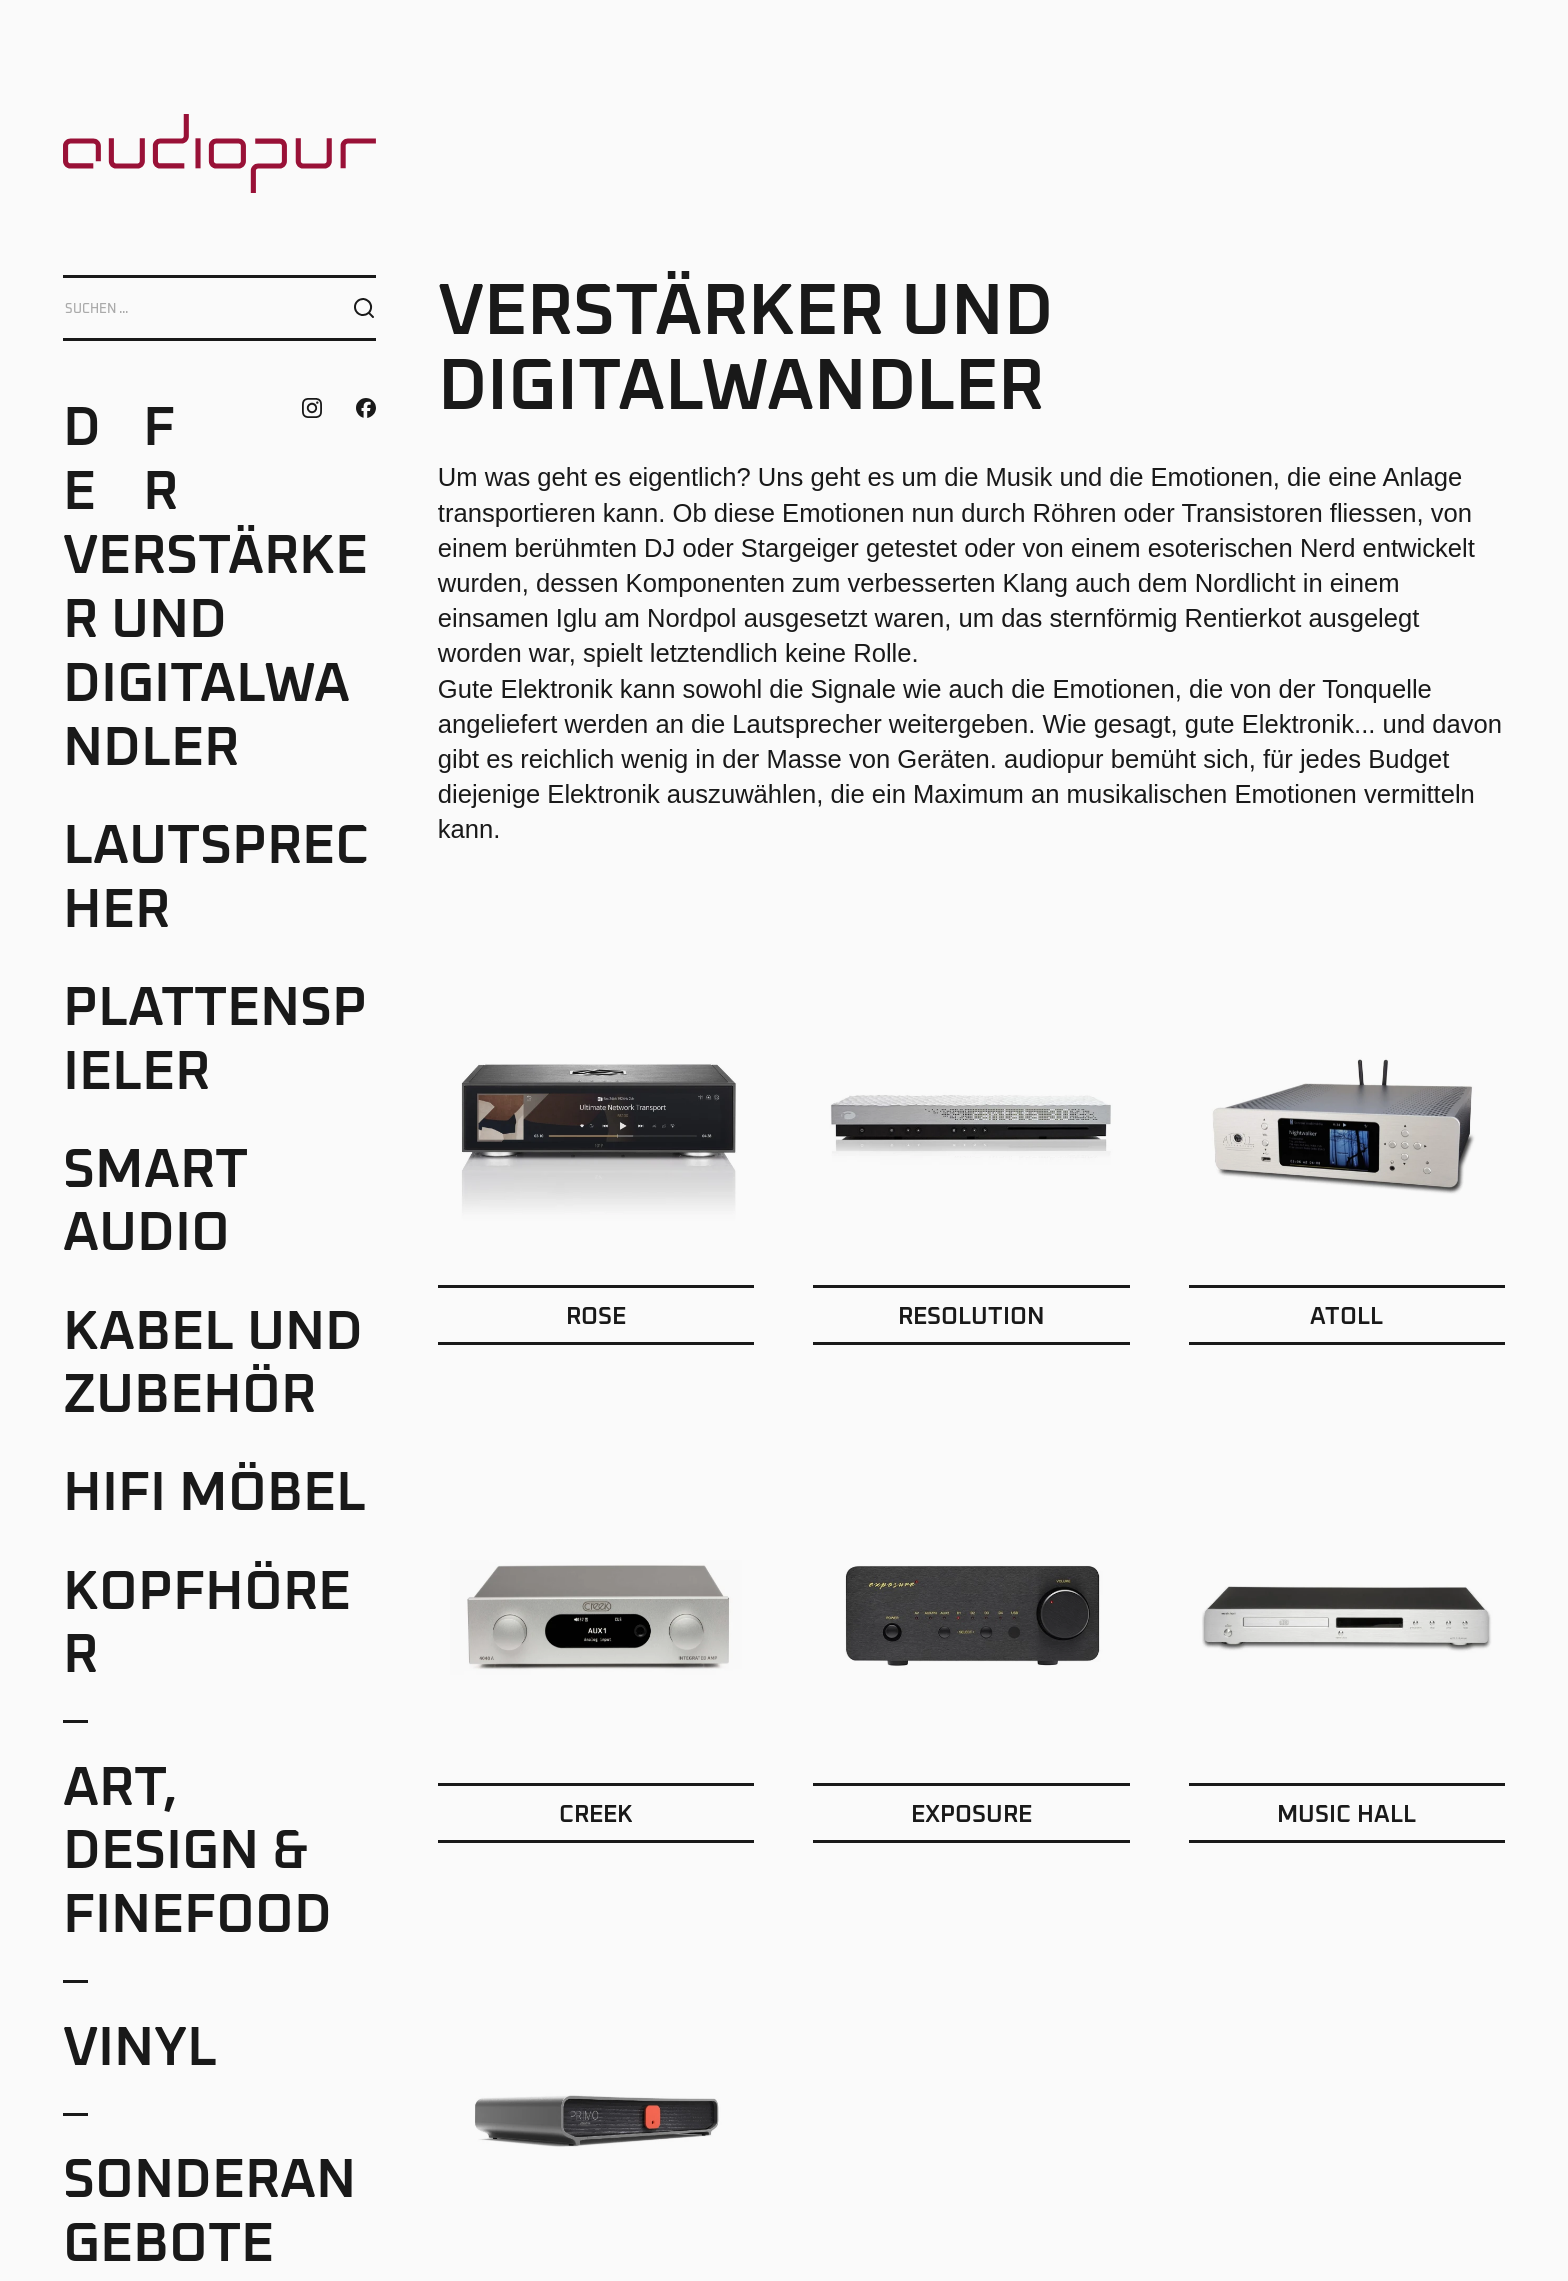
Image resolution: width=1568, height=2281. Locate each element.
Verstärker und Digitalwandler (215, 653)
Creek (596, 1815)
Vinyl (140, 2049)
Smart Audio (155, 1203)
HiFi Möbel (214, 1494)
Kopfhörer (207, 1625)
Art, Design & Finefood (197, 1853)
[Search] (188, 308)
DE (82, 461)
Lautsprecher (216, 879)
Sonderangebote (209, 2213)
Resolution (971, 1317)
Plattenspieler (215, 1041)
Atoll (1346, 1317)
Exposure (971, 1815)
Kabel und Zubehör (213, 1365)
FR (160, 461)
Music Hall (1346, 1815)
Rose (596, 1317)
